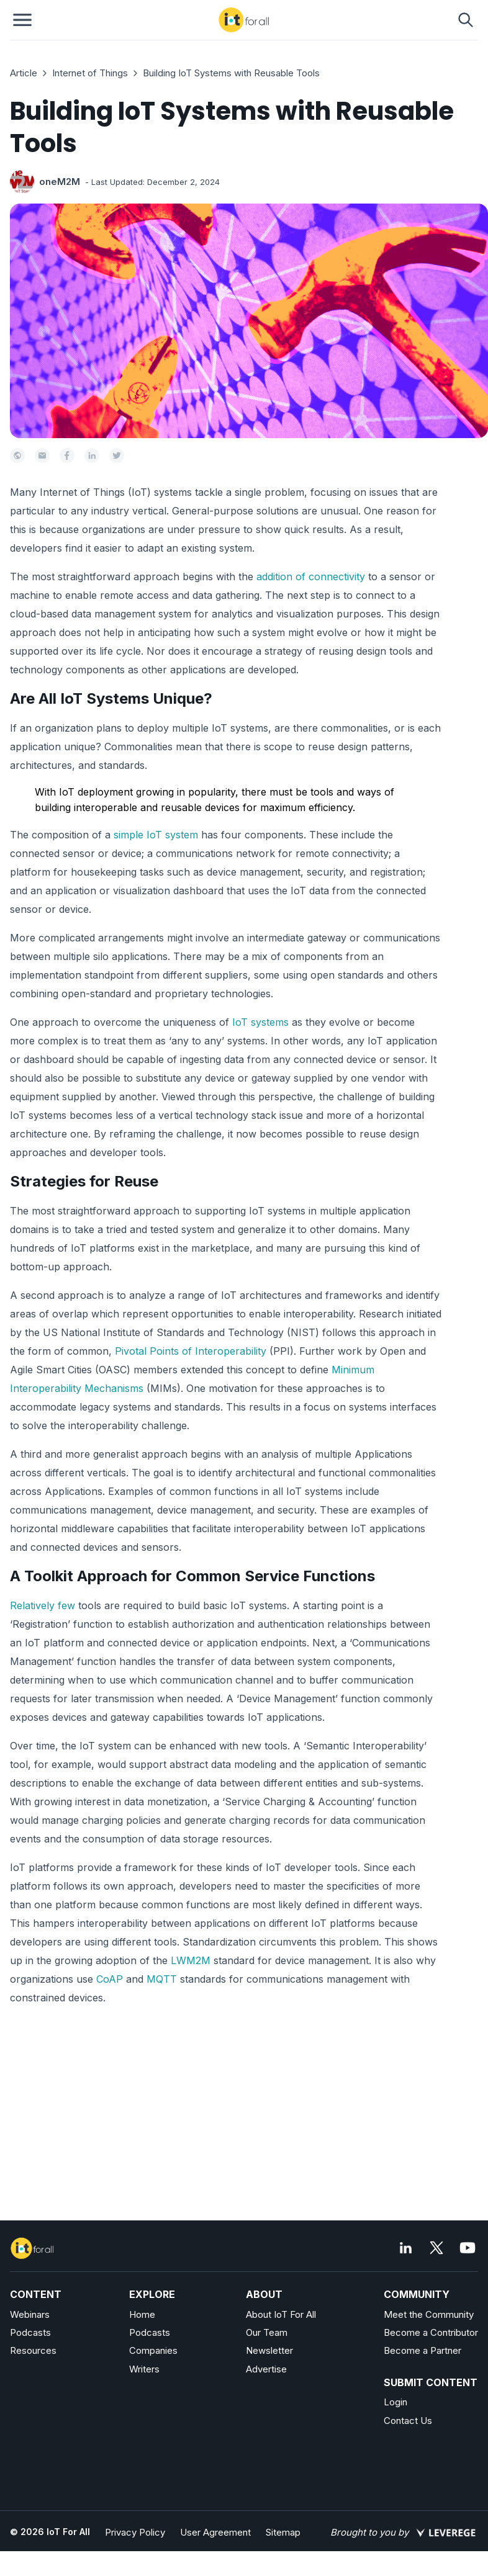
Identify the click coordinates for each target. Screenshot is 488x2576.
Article (23, 73)
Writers (144, 2369)
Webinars (30, 2314)
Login (395, 2402)
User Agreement (215, 2532)
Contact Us (408, 2420)
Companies (153, 2350)
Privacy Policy (135, 2532)
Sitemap (283, 2532)
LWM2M (190, 1960)
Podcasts (30, 2332)
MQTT (162, 1979)
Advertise (266, 2369)
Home (142, 2314)
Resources (33, 2350)
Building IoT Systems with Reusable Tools (231, 73)
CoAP (109, 1979)
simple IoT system (156, 834)
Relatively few (44, 1605)
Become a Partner (422, 2350)
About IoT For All (281, 2314)
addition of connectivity (310, 576)
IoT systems (260, 1022)
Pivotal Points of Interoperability (190, 1351)
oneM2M (59, 181)
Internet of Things (90, 73)
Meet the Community (429, 2314)
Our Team (266, 2332)
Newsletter (269, 2350)
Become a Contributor (431, 2332)
